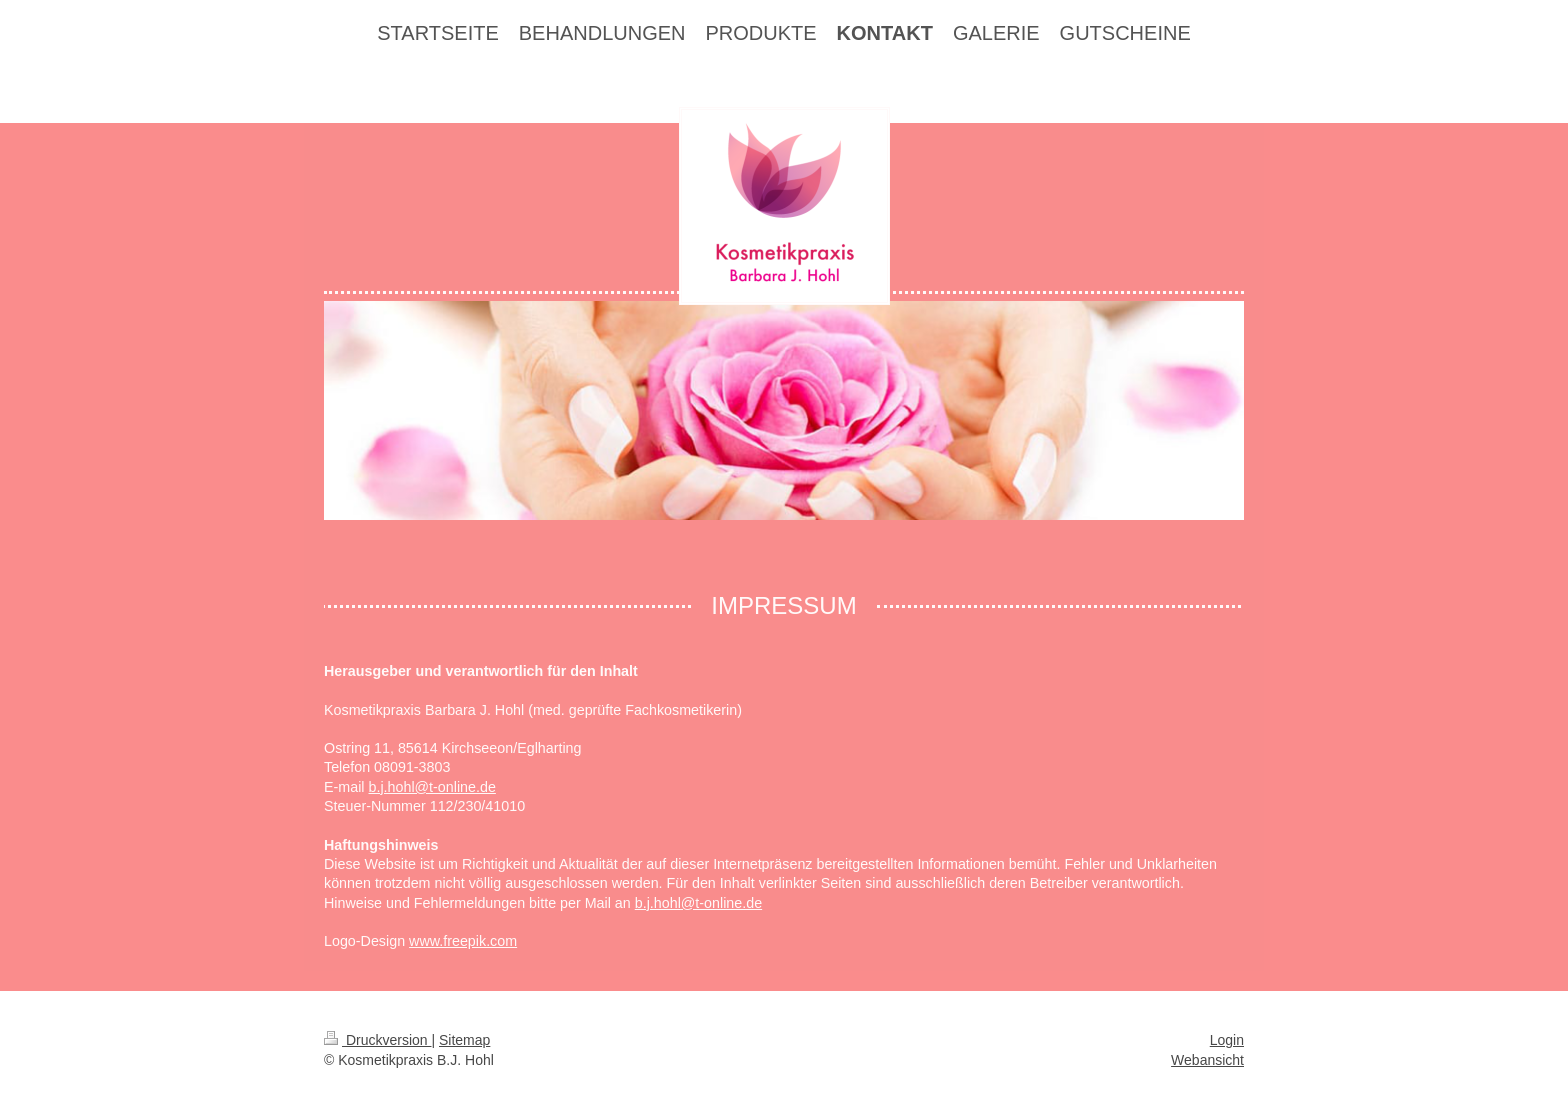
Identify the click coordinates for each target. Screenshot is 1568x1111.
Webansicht (1207, 1060)
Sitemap (464, 1040)
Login (1227, 1040)
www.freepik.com (463, 941)
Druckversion (377, 1040)
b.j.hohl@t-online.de (432, 787)
